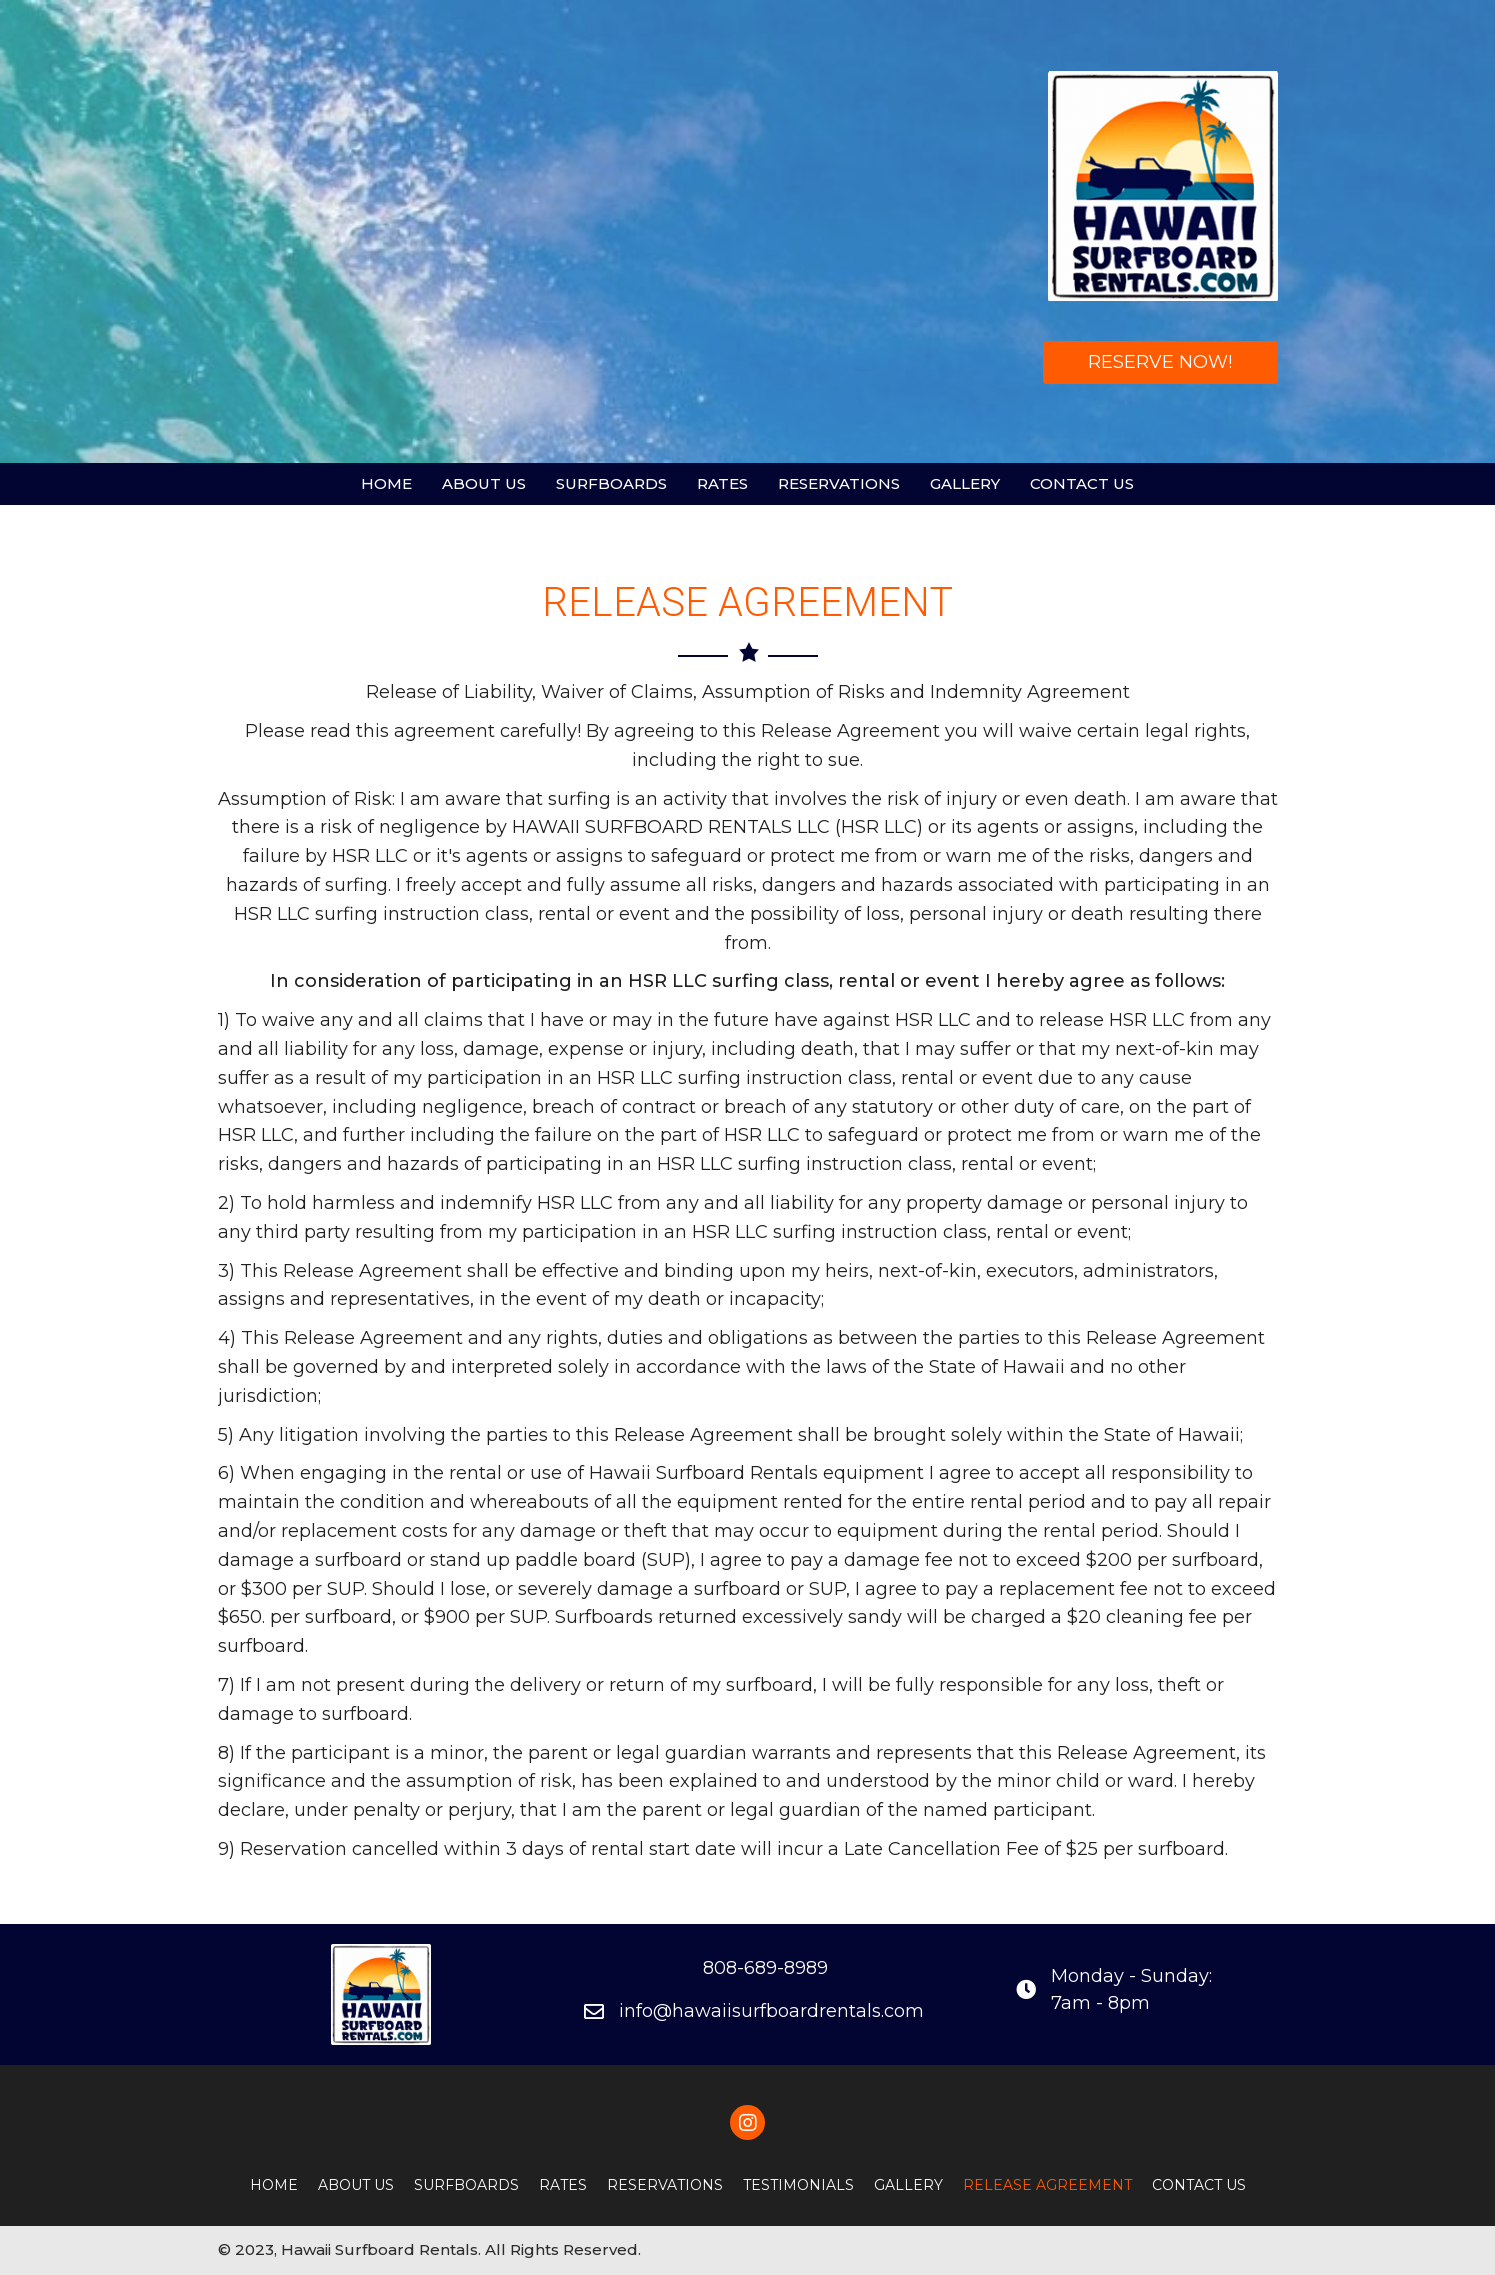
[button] (1160, 362)
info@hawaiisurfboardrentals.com (771, 2011)
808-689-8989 (765, 1968)
